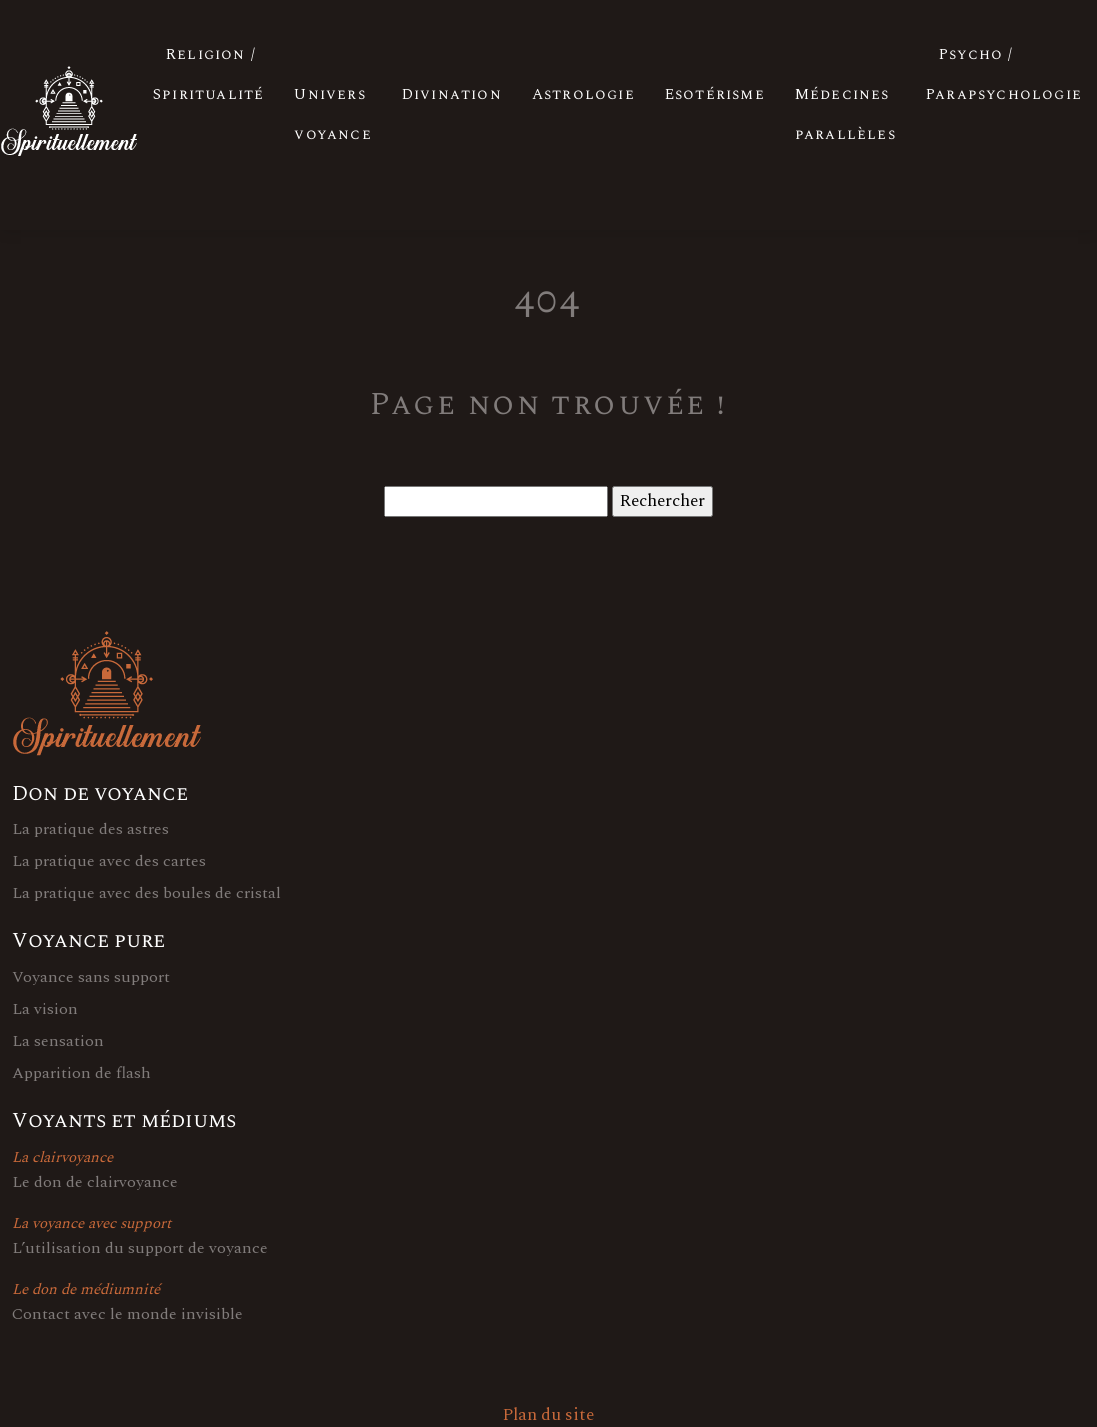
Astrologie (583, 94)
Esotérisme (715, 94)
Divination (452, 94)
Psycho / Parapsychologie (1004, 74)
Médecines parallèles (845, 114)
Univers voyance (332, 114)
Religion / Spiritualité (208, 74)
